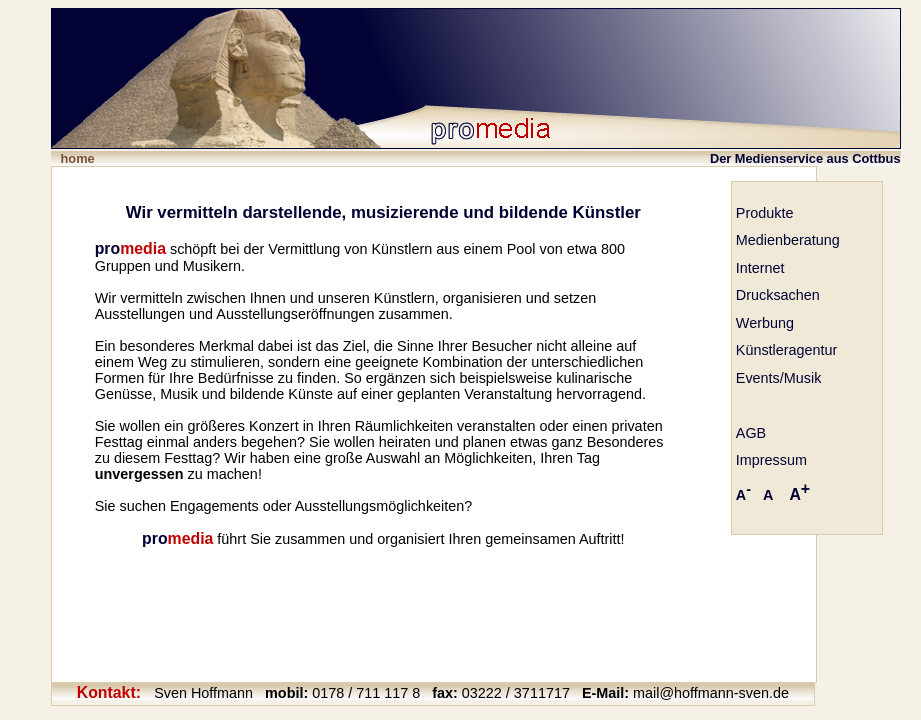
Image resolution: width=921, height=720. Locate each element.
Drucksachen (778, 295)
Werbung (765, 323)
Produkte (765, 213)
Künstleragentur (787, 350)
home (78, 158)
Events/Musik (779, 378)
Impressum (771, 460)
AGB (751, 433)
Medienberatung (788, 240)
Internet (760, 268)
